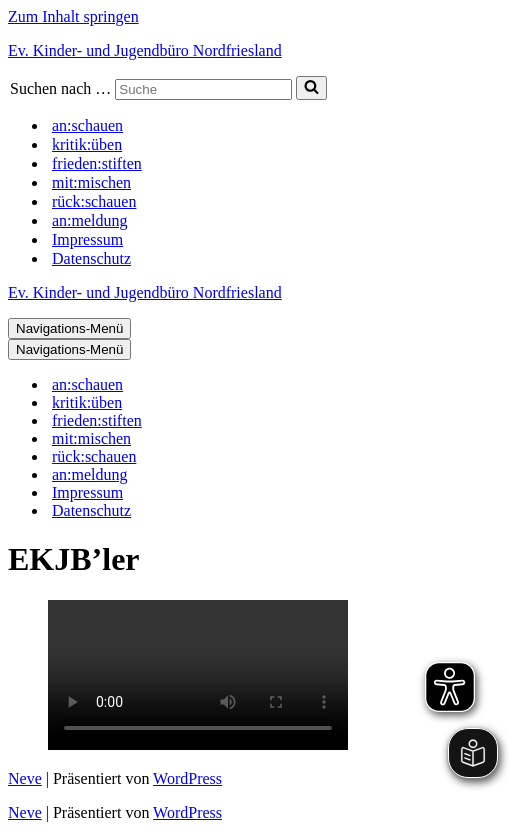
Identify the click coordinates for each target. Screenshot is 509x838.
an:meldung (90, 220)
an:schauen (87, 125)
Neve (25, 778)
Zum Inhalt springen (73, 16)
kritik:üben (87, 144)
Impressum (87, 239)
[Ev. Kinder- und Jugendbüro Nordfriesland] (254, 51)
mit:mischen (91, 182)
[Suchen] (203, 89)
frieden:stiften (97, 163)
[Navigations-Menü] (69, 328)
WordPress (187, 778)
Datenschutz (91, 258)
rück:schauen (94, 201)
